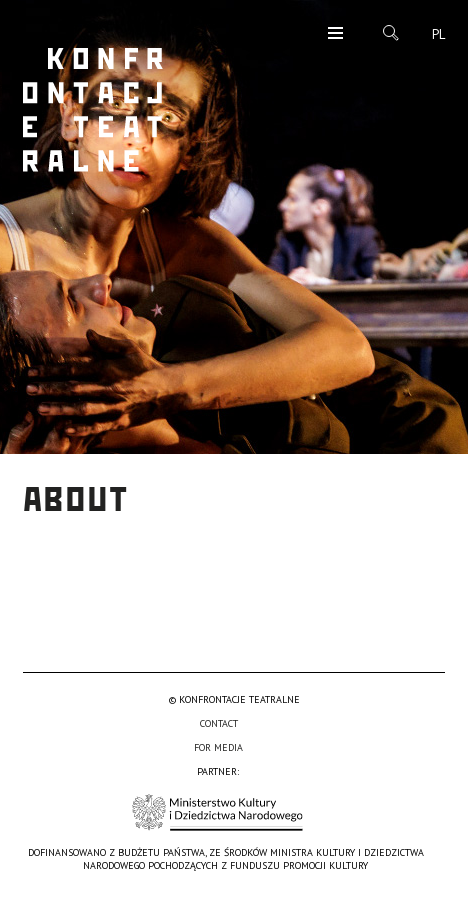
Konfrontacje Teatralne (93, 110)
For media (218, 747)
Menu (335, 34)
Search (391, 33)
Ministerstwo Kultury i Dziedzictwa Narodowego (217, 812)
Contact (219, 723)
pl (438, 34)
